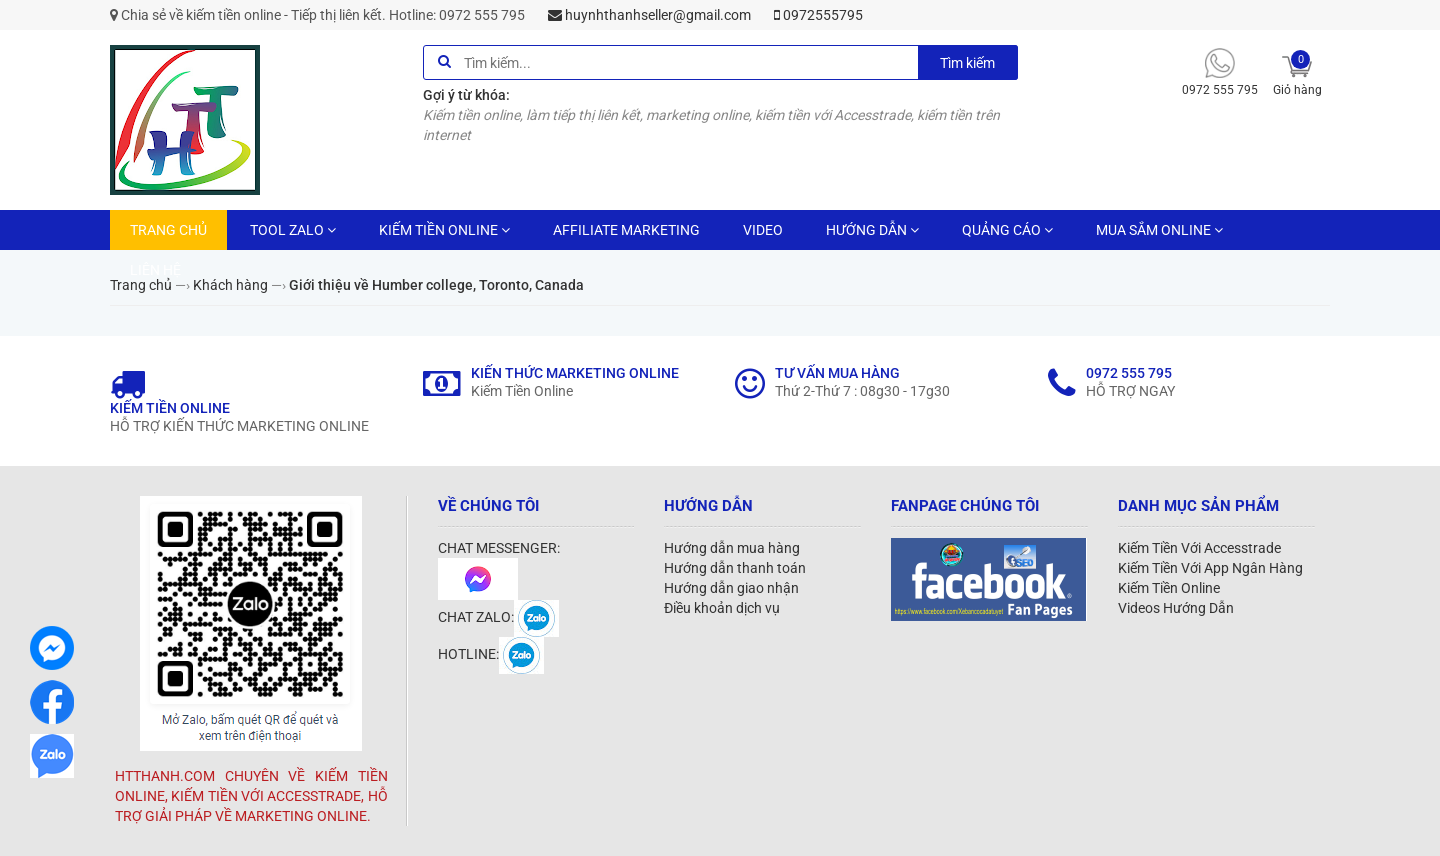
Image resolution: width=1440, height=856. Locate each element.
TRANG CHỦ (168, 230)
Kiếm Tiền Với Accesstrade (1199, 548)
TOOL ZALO (293, 230)
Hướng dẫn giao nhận (731, 588)
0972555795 (818, 15)
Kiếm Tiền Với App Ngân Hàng (1210, 568)
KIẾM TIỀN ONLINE (444, 230)
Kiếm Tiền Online (1169, 588)
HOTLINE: (491, 654)
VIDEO (763, 230)
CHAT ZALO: (498, 617)
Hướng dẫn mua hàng (732, 548)
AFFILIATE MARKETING (626, 230)
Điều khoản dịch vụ (722, 608)
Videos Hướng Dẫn (1176, 608)
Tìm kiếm (967, 63)
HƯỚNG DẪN (872, 230)
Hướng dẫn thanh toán (735, 568)
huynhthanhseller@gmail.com (649, 15)
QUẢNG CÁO (1007, 230)
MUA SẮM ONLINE (1159, 230)
